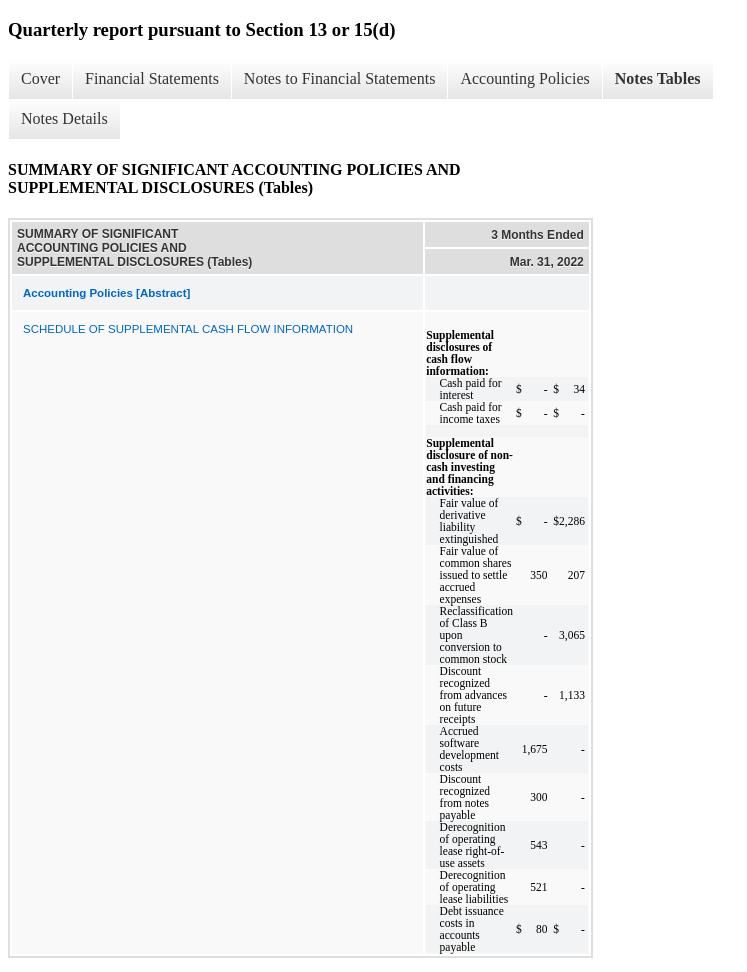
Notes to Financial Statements (340, 78)
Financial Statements (152, 78)
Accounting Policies (524, 78)
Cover (40, 78)
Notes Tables (658, 78)
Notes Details (64, 118)
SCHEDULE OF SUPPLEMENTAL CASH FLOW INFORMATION (188, 329)
